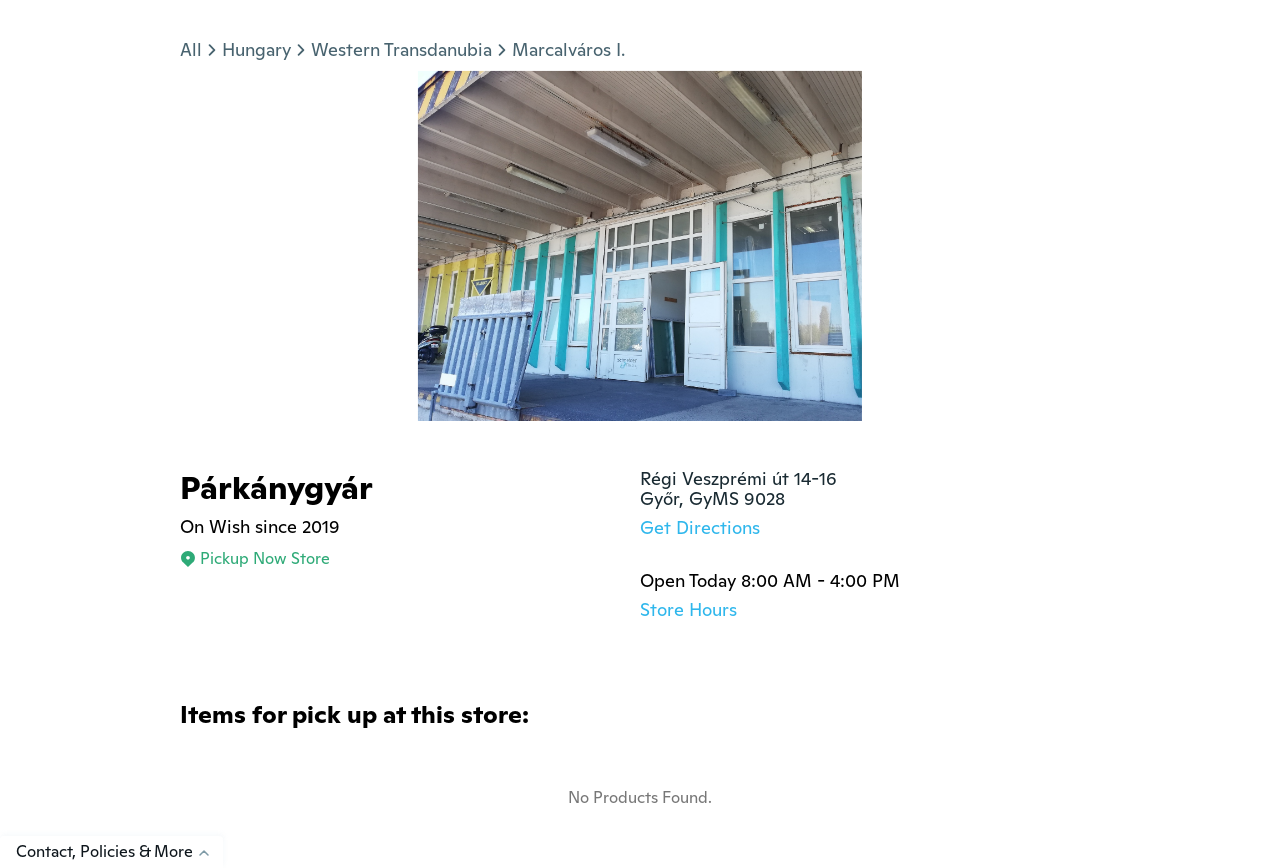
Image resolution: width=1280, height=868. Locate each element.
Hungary (256, 49)
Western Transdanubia (401, 49)
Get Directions (700, 527)
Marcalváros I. (568, 49)
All (191, 49)
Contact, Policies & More (119, 851)
